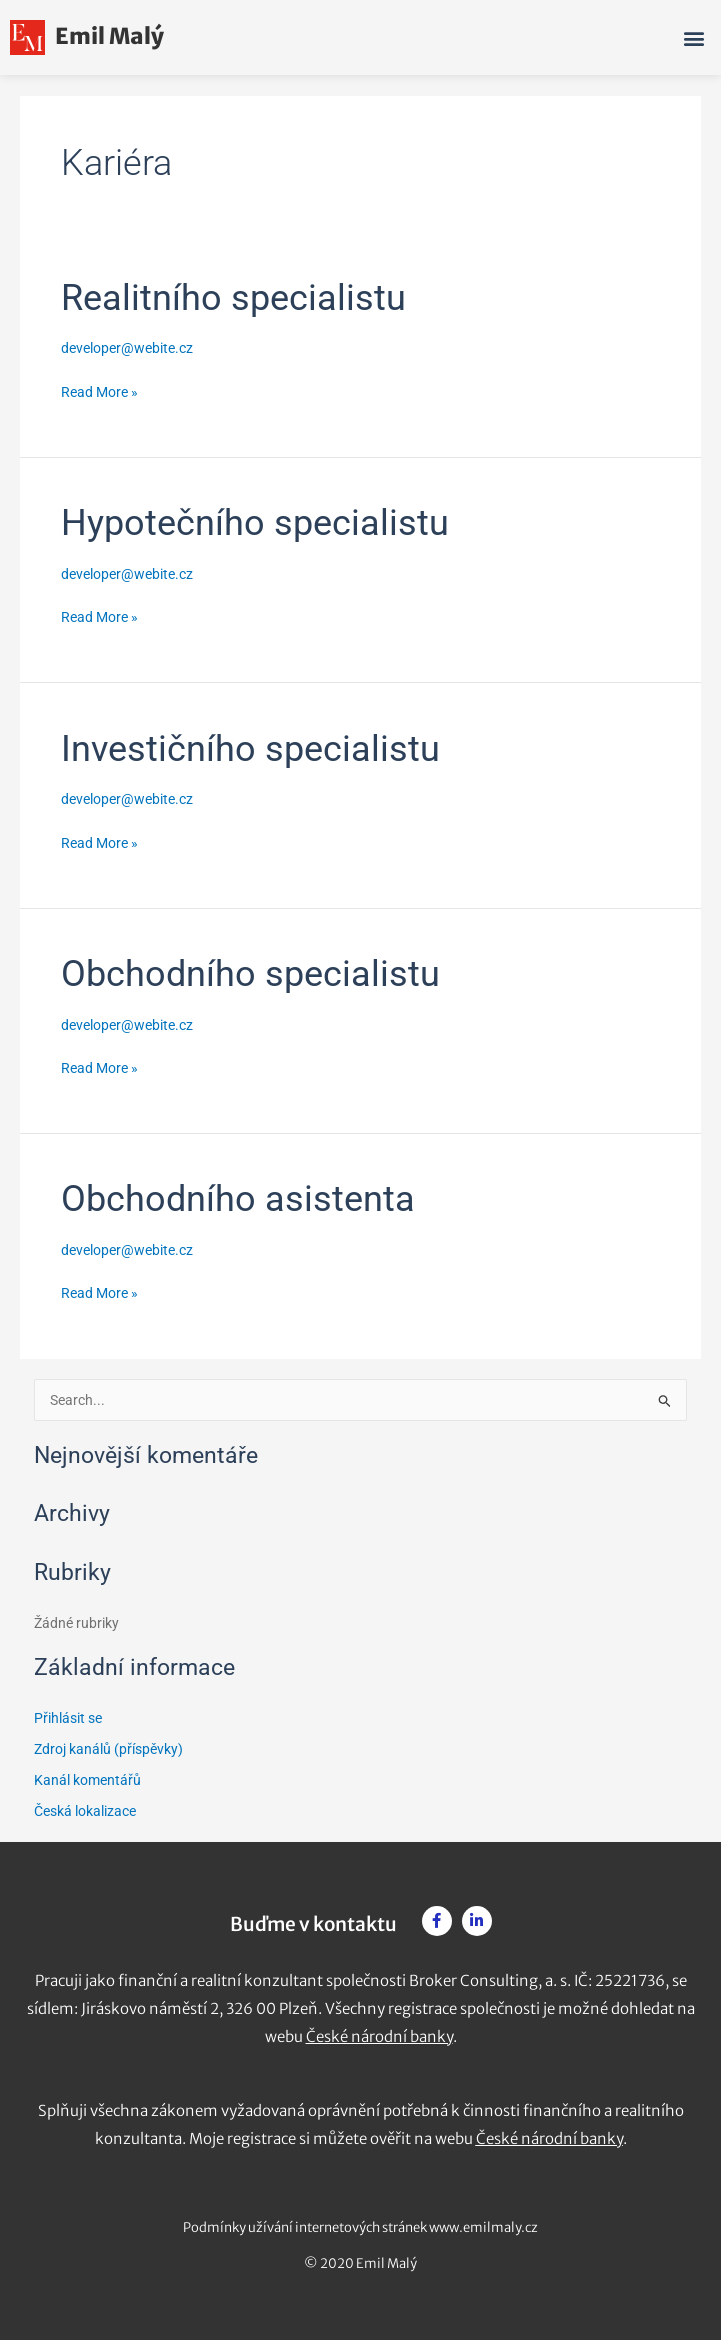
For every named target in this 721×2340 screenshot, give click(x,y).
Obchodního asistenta (238, 1198)
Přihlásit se (68, 1718)
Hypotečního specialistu (255, 522)
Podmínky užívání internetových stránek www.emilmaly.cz (360, 2227)
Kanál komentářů (87, 1780)
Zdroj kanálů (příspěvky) (108, 1749)
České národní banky (379, 2036)
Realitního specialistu (233, 297)
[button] (694, 37)
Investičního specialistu (250, 748)
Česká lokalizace (85, 1811)
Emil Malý (87, 36)
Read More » (99, 390)
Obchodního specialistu (250, 973)
